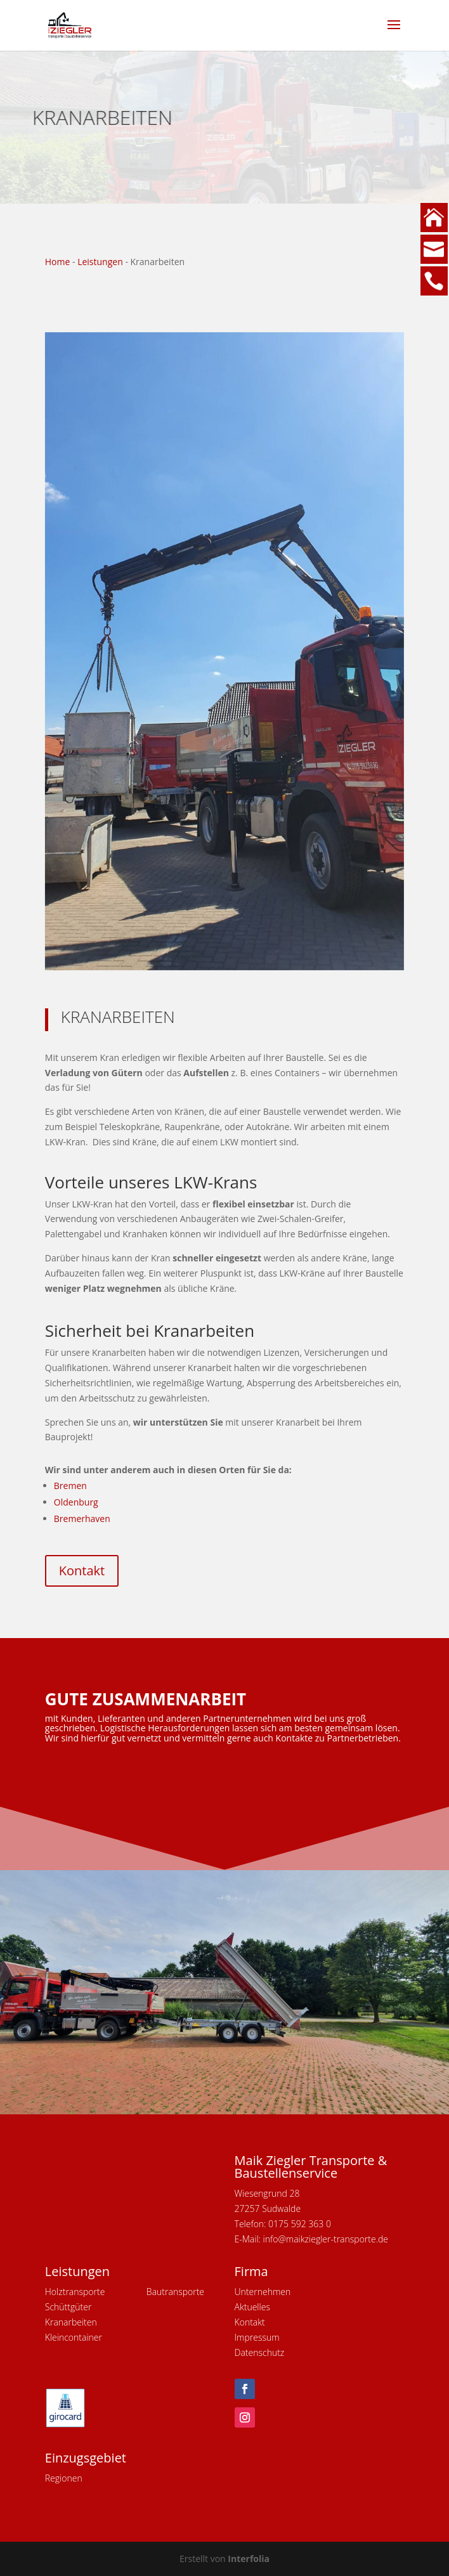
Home (57, 262)
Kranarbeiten (71, 2322)
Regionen (63, 2478)
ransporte (184, 2292)
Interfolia (249, 2559)
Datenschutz (260, 2352)
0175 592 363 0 (299, 2224)
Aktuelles (252, 2307)
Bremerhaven (82, 1518)
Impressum (257, 2337)
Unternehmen (263, 2292)
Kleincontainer (73, 2337)
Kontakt (82, 1570)
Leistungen (100, 262)
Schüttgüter (68, 2307)
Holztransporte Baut (105, 2292)
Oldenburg (76, 1502)
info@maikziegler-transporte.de (325, 2239)
